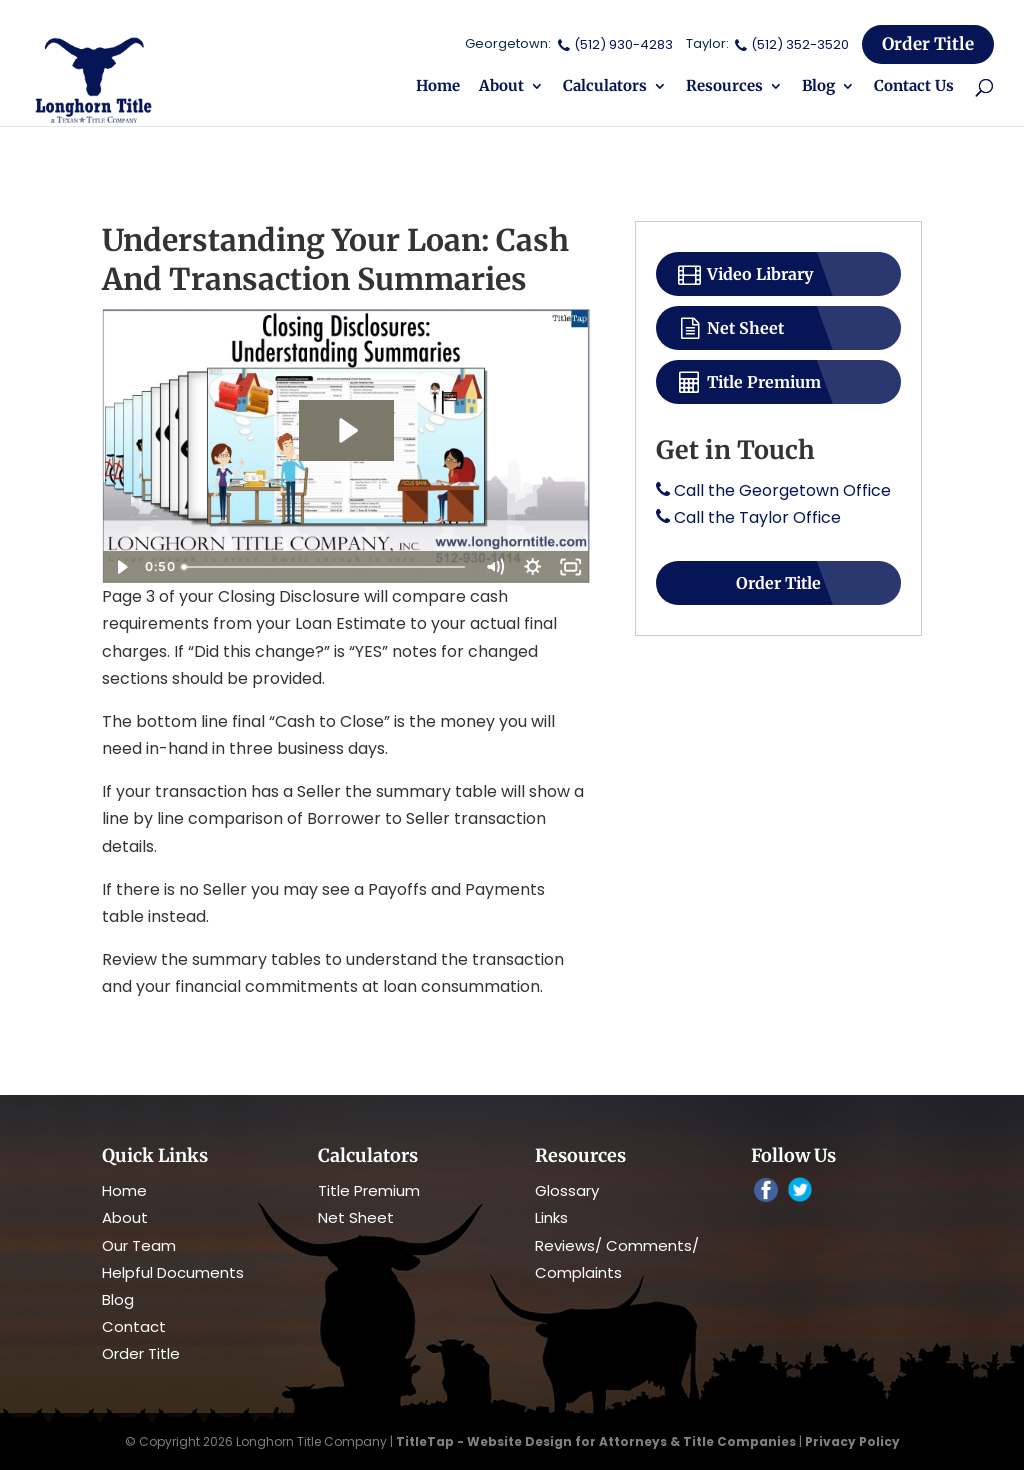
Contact (134, 1326)
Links (551, 1217)
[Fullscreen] (571, 567)
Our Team (139, 1245)
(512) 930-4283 (613, 44)
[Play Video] (121, 567)
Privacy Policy (852, 1441)
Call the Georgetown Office (782, 490)
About (501, 87)
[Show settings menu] (533, 567)
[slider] (325, 567)
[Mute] (495, 567)
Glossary (567, 1190)
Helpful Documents (173, 1272)
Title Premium (748, 382)
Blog (818, 87)
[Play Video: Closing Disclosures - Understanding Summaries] (346, 430)
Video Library (744, 274)
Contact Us (914, 87)
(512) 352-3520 (790, 44)
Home (438, 87)
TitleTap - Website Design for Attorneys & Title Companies (596, 1441)
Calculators (605, 87)
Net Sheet (730, 328)
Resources (724, 87)
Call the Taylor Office (757, 517)
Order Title (928, 44)
